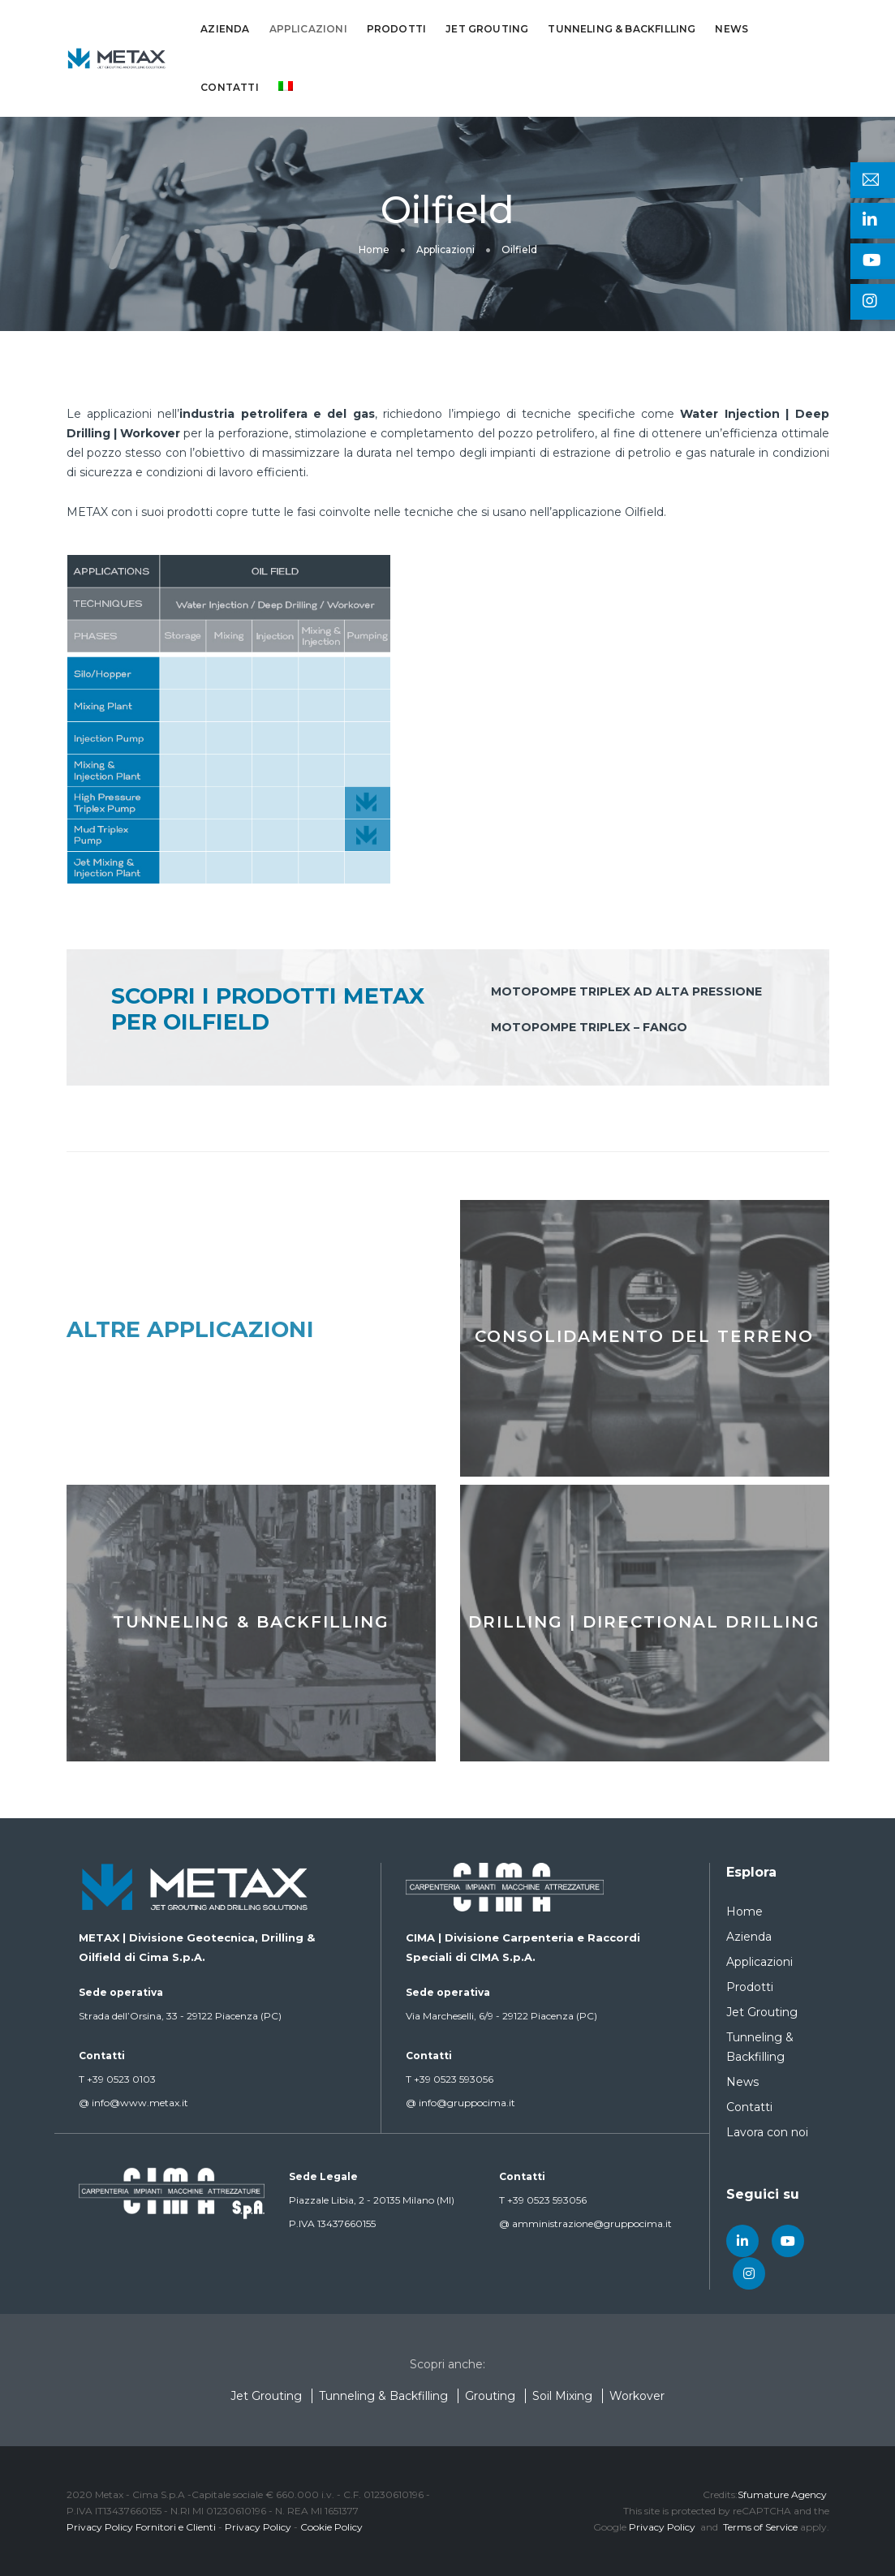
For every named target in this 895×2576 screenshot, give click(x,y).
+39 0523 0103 (117, 2079)
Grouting (490, 2396)
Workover (637, 2396)
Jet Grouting (486, 29)
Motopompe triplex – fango (589, 1027)
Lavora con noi (767, 2132)
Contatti (229, 87)
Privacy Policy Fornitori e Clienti (141, 2527)
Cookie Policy (331, 2527)
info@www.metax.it (133, 2102)
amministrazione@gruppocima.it (585, 2223)
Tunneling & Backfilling (621, 29)
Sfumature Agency (782, 2494)
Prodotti (396, 29)
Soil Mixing (562, 2396)
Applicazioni (308, 29)
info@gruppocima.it (460, 2102)
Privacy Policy (258, 2527)
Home (744, 1911)
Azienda (224, 29)
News (731, 29)
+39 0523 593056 (449, 2079)
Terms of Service (760, 2527)
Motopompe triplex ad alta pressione (626, 991)
